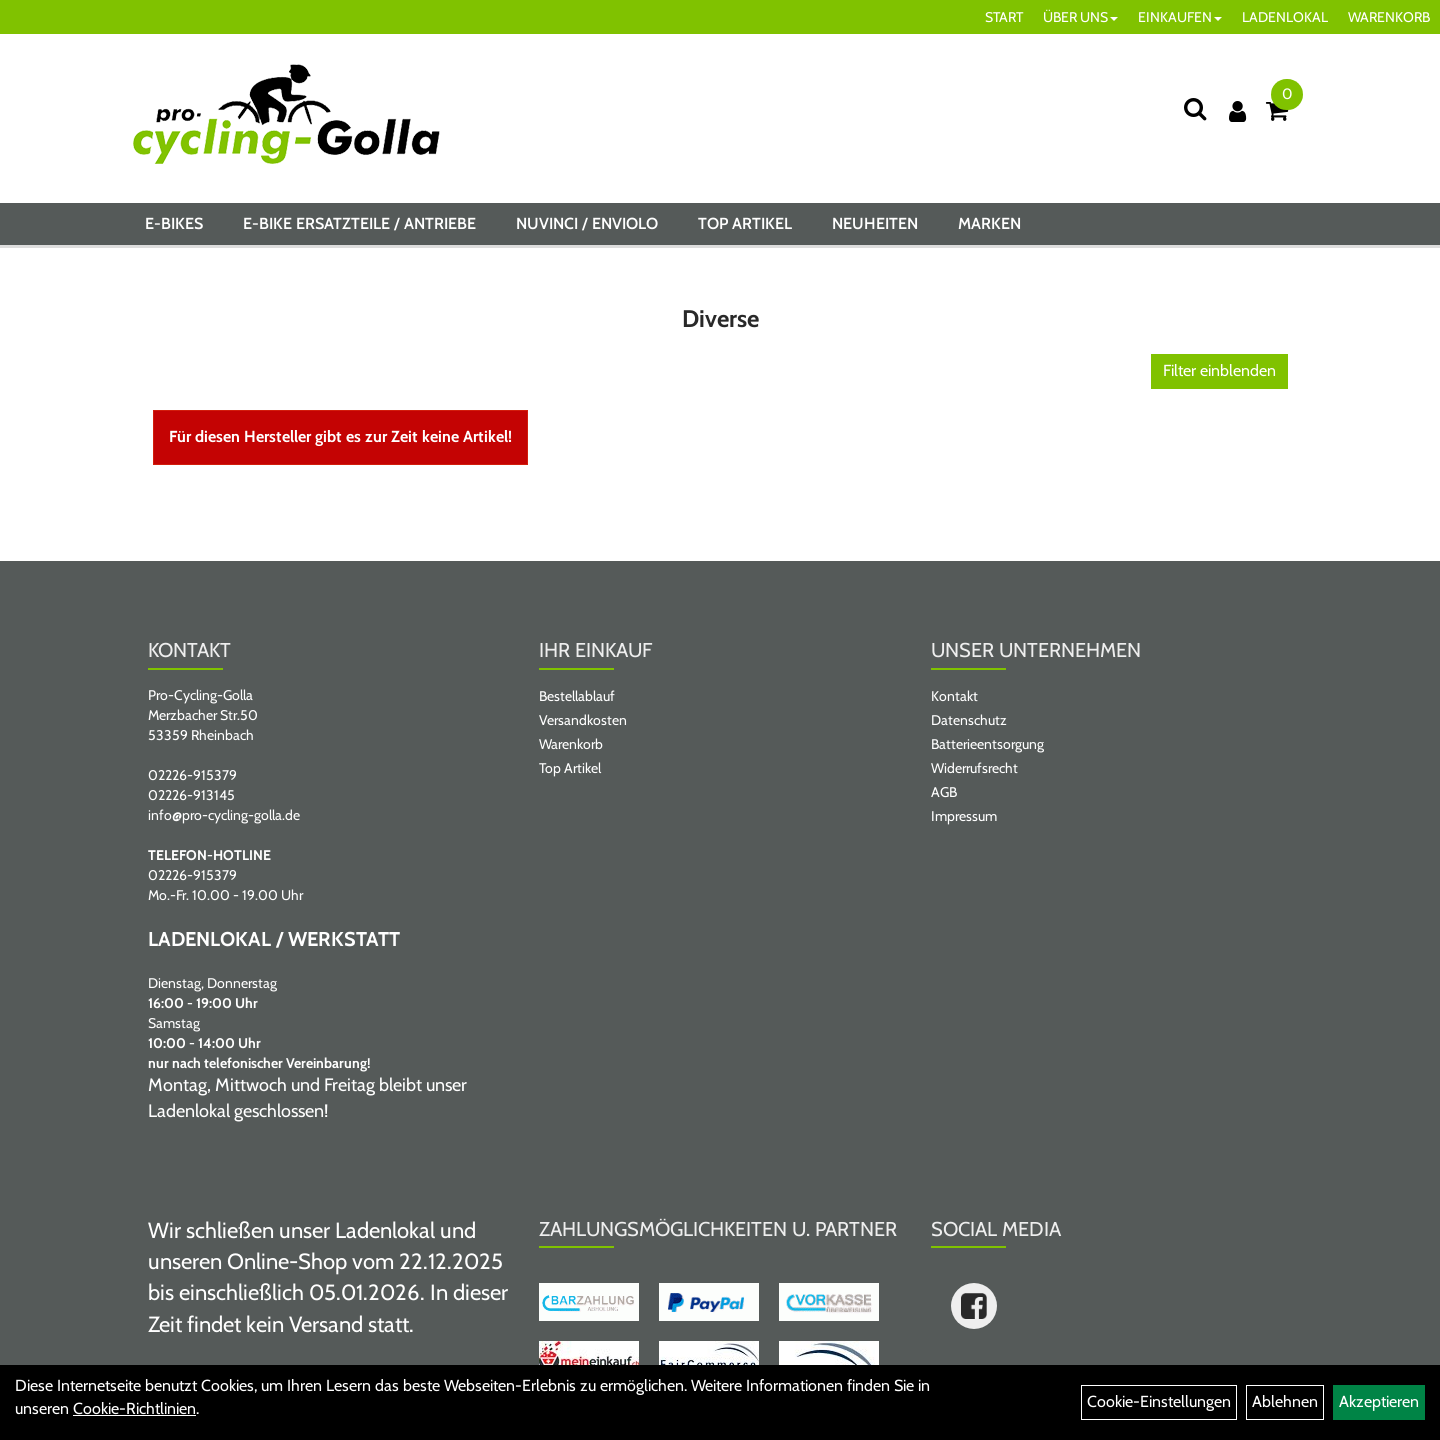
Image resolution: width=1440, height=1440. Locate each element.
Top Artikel (745, 223)
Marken (989, 223)
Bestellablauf (577, 696)
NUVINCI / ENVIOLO (587, 223)
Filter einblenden (1219, 370)
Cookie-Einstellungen (1159, 1401)
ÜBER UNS (1080, 17)
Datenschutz (969, 720)
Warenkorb (571, 744)
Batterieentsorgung (987, 744)
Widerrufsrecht (974, 768)
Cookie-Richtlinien (134, 1408)
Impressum (964, 816)
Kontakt (954, 696)
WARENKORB (1389, 17)
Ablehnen (1285, 1401)
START (1004, 17)
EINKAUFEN (1180, 17)
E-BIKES (174, 223)
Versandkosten (583, 720)
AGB (944, 792)
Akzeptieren (1379, 1401)
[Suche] (1195, 108)
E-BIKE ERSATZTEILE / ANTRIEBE (359, 223)
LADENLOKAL (1285, 17)
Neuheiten (875, 223)
